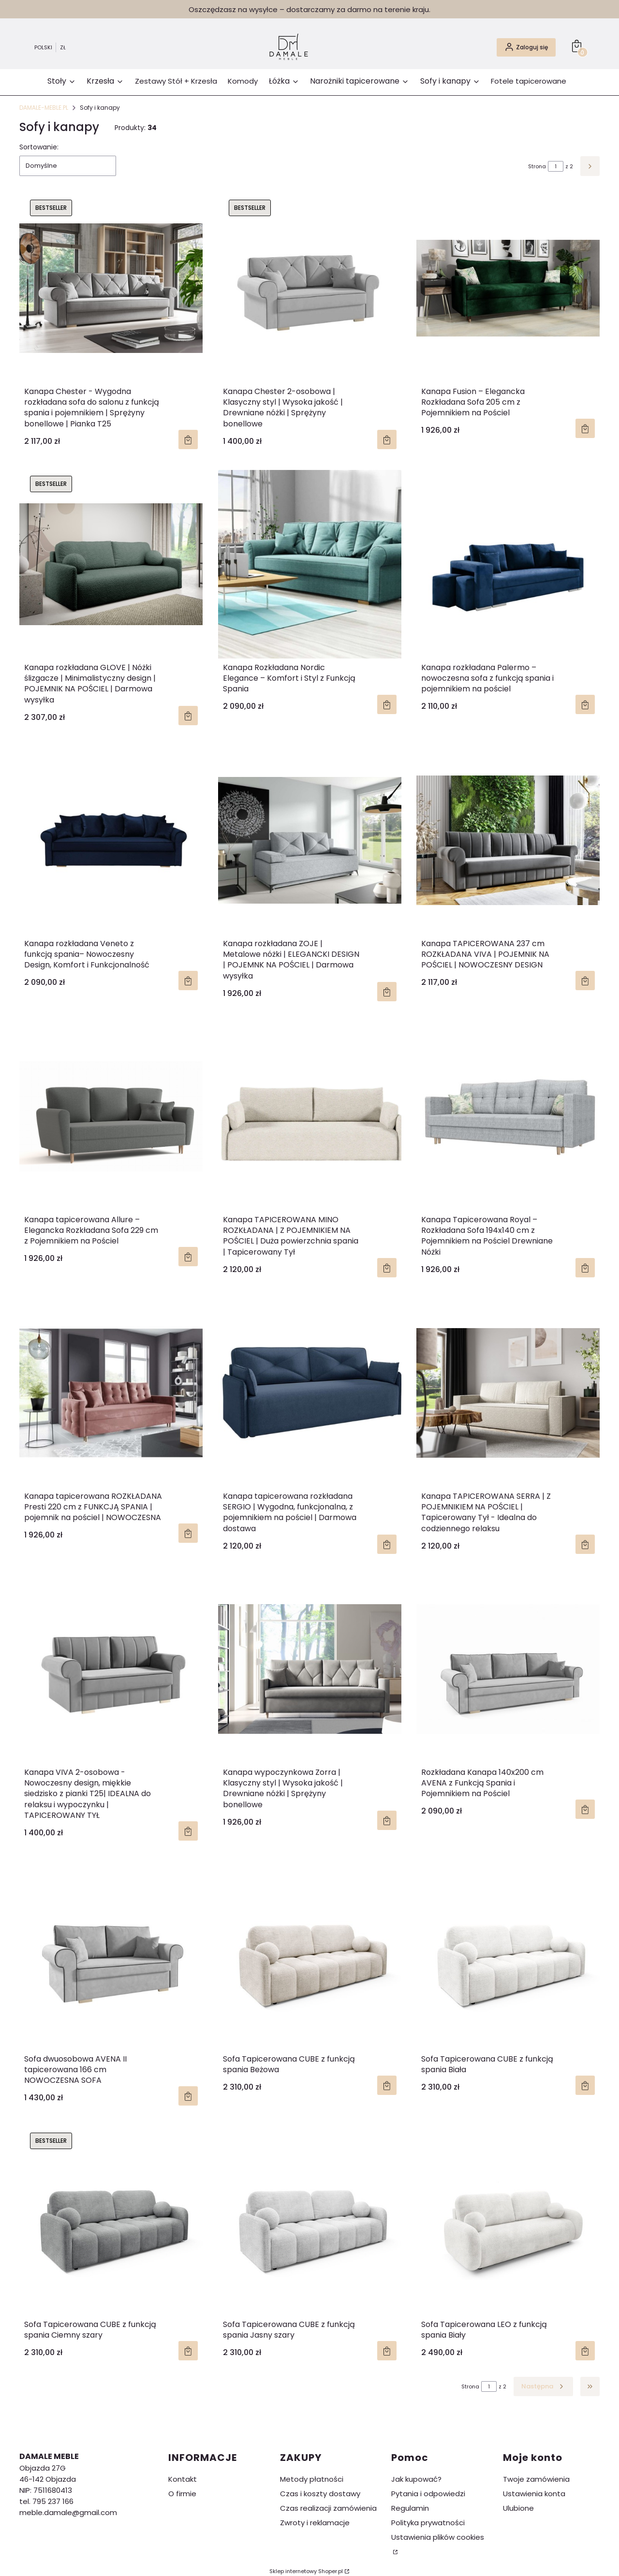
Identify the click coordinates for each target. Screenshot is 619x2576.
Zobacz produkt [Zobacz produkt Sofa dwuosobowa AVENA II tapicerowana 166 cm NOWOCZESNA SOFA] (188, 2096)
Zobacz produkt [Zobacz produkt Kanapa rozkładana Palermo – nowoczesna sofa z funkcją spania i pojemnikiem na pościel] (585, 705)
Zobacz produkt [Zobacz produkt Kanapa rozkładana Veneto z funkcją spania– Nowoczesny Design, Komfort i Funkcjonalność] (188, 981)
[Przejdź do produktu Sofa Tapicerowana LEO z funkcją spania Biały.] (508, 2221)
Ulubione (518, 2508)
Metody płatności (311, 2479)
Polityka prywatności (428, 2522)
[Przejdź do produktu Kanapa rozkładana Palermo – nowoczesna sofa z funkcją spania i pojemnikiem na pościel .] (508, 564)
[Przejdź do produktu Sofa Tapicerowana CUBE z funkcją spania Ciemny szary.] (111, 2221)
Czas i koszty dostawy (320, 2493)
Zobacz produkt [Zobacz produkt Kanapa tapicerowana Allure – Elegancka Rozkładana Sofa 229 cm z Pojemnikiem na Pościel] (188, 1257)
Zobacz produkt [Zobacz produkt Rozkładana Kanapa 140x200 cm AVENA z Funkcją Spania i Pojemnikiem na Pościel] (585, 1809)
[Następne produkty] (543, 2386)
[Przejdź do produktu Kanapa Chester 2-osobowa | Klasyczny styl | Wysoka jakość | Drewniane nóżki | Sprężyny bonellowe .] (310, 288)
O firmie (182, 2493)
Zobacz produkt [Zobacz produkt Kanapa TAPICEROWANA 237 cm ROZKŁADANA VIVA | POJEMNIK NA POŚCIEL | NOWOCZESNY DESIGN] (585, 981)
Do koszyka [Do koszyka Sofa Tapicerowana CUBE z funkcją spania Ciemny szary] (188, 2350)
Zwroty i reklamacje (315, 2522)
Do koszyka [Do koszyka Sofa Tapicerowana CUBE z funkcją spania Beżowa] (386, 2085)
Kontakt (182, 2479)
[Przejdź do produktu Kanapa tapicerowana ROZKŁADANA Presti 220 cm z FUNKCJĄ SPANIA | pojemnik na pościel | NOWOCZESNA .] (111, 1393)
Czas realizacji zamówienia (328, 2508)
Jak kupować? (416, 2479)
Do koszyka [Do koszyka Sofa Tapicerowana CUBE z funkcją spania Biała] (585, 2085)
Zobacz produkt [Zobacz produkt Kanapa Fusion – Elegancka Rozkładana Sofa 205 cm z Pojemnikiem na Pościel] (585, 428)
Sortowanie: (39, 147)
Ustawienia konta (534, 2493)
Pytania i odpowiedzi (428, 2493)
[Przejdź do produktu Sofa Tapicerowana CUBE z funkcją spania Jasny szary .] (310, 2221)
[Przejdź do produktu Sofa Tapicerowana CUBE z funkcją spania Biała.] (508, 1955)
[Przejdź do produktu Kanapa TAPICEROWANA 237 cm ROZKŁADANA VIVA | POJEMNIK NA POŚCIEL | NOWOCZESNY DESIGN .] (508, 840)
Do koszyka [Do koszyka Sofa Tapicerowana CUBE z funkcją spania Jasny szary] (386, 2350)
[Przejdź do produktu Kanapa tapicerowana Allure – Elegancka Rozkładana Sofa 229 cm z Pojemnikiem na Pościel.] (111, 1116)
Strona (537, 166)
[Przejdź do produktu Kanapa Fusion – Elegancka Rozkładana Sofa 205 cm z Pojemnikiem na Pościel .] (508, 288)
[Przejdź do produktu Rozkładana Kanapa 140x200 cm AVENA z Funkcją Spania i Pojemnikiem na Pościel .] (508, 1669)
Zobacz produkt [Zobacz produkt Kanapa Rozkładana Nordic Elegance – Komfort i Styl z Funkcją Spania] (386, 705)
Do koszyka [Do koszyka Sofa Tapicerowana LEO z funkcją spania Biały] (585, 2350)
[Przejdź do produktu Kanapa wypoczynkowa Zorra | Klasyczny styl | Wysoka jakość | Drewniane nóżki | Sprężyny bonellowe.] (310, 1669)
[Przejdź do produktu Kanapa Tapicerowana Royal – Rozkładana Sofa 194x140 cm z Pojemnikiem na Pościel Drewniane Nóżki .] (508, 1116)
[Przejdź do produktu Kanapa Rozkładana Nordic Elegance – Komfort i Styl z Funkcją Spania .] (310, 564)
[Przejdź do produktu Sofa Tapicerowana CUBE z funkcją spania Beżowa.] (310, 1955)
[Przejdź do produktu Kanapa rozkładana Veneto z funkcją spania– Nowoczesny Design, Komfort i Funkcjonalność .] (111, 840)
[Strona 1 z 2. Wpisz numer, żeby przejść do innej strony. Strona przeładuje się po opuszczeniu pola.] (555, 166)
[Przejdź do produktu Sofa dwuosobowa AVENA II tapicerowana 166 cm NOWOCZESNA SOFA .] (111, 1955)
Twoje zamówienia (536, 2479)
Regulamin (410, 2508)
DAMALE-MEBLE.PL (43, 107)
